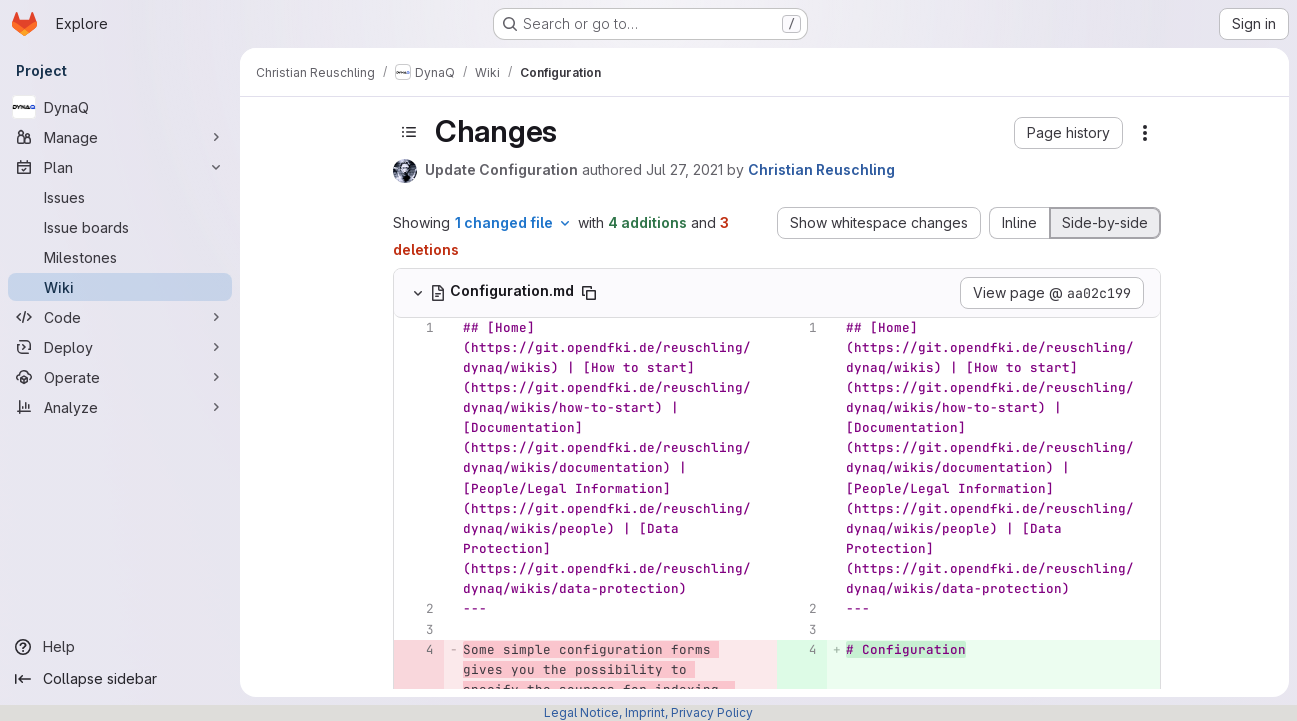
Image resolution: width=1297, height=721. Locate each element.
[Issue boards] (120, 227)
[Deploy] (120, 347)
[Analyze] (120, 407)
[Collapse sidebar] (120, 679)
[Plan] (120, 167)
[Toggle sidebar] (409, 132)
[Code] (120, 317)
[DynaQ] (120, 107)
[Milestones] (120, 257)
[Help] (120, 647)
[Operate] (120, 377)
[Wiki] (120, 287)
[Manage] (120, 137)
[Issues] (120, 197)
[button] (1068, 133)
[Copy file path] (589, 293)
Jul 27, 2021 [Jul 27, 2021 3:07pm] (684, 169)
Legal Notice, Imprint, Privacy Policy (648, 712)
